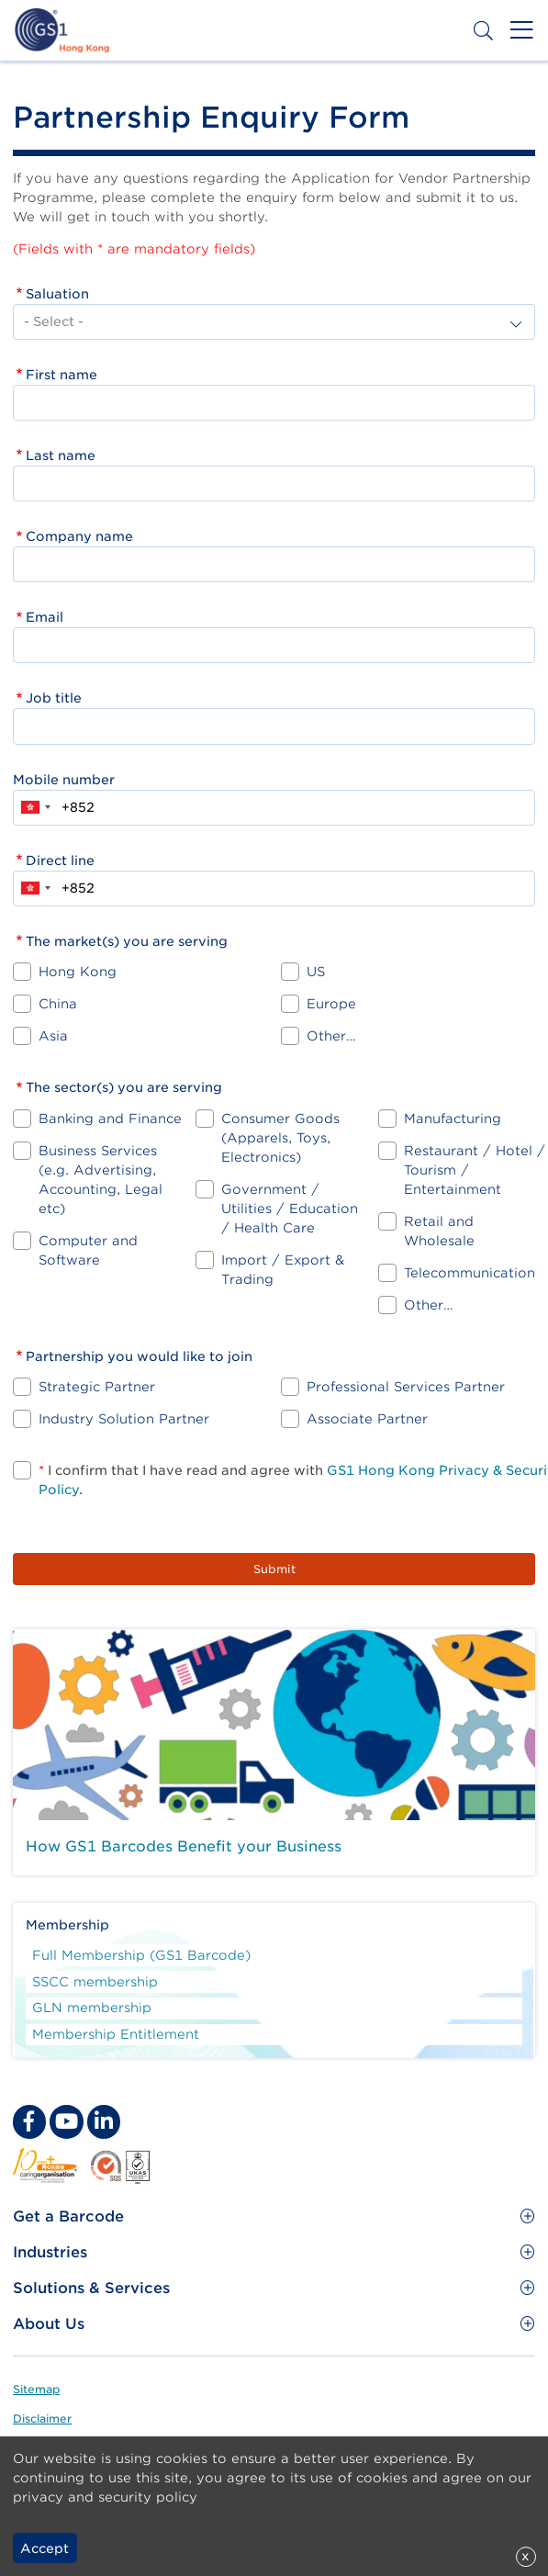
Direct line (60, 860)
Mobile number (64, 779)
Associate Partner (367, 1419)
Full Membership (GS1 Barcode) (141, 1955)
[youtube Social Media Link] (66, 2121)
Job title (54, 698)
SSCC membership (95, 1981)
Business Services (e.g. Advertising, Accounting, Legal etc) (100, 1179)
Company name (79, 536)
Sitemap (36, 2389)
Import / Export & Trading (282, 1270)
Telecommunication (469, 1273)
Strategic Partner (97, 1386)
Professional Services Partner (406, 1386)
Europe (331, 1003)
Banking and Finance (110, 1118)
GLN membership (91, 2007)
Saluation (57, 294)
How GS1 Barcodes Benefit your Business (183, 1846)
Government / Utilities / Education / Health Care (289, 1208)
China (58, 1003)
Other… (331, 1036)
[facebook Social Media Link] (29, 2121)
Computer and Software (88, 1250)
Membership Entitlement (115, 2034)
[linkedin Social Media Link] (103, 2121)
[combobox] (35, 808)
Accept (44, 2548)
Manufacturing (452, 1118)
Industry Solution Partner (124, 1419)
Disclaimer (42, 2418)
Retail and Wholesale (439, 1231)
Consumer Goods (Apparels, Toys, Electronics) (280, 1137)
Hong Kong (78, 971)
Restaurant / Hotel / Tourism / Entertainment (474, 1170)
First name (61, 374)
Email (44, 617)
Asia (53, 1036)
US (316, 971)
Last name (60, 455)
